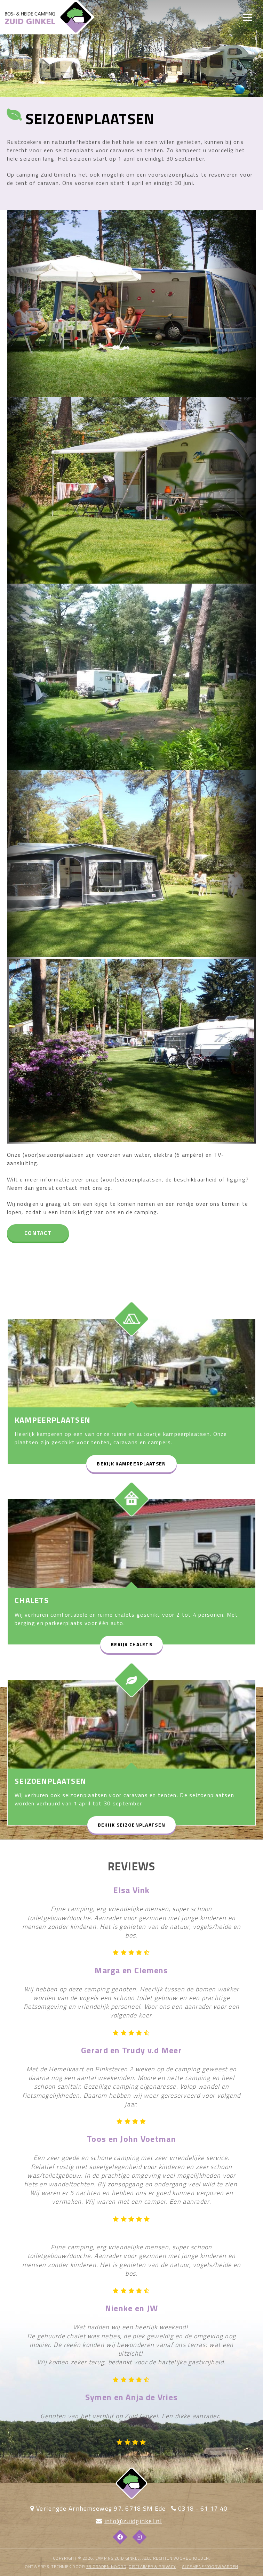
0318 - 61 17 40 (203, 2508)
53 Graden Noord (106, 2566)
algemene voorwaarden (210, 2566)
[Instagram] (139, 2537)
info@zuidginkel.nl (133, 2521)
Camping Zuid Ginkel (117, 2558)
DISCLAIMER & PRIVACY (152, 2566)
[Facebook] (120, 2537)
